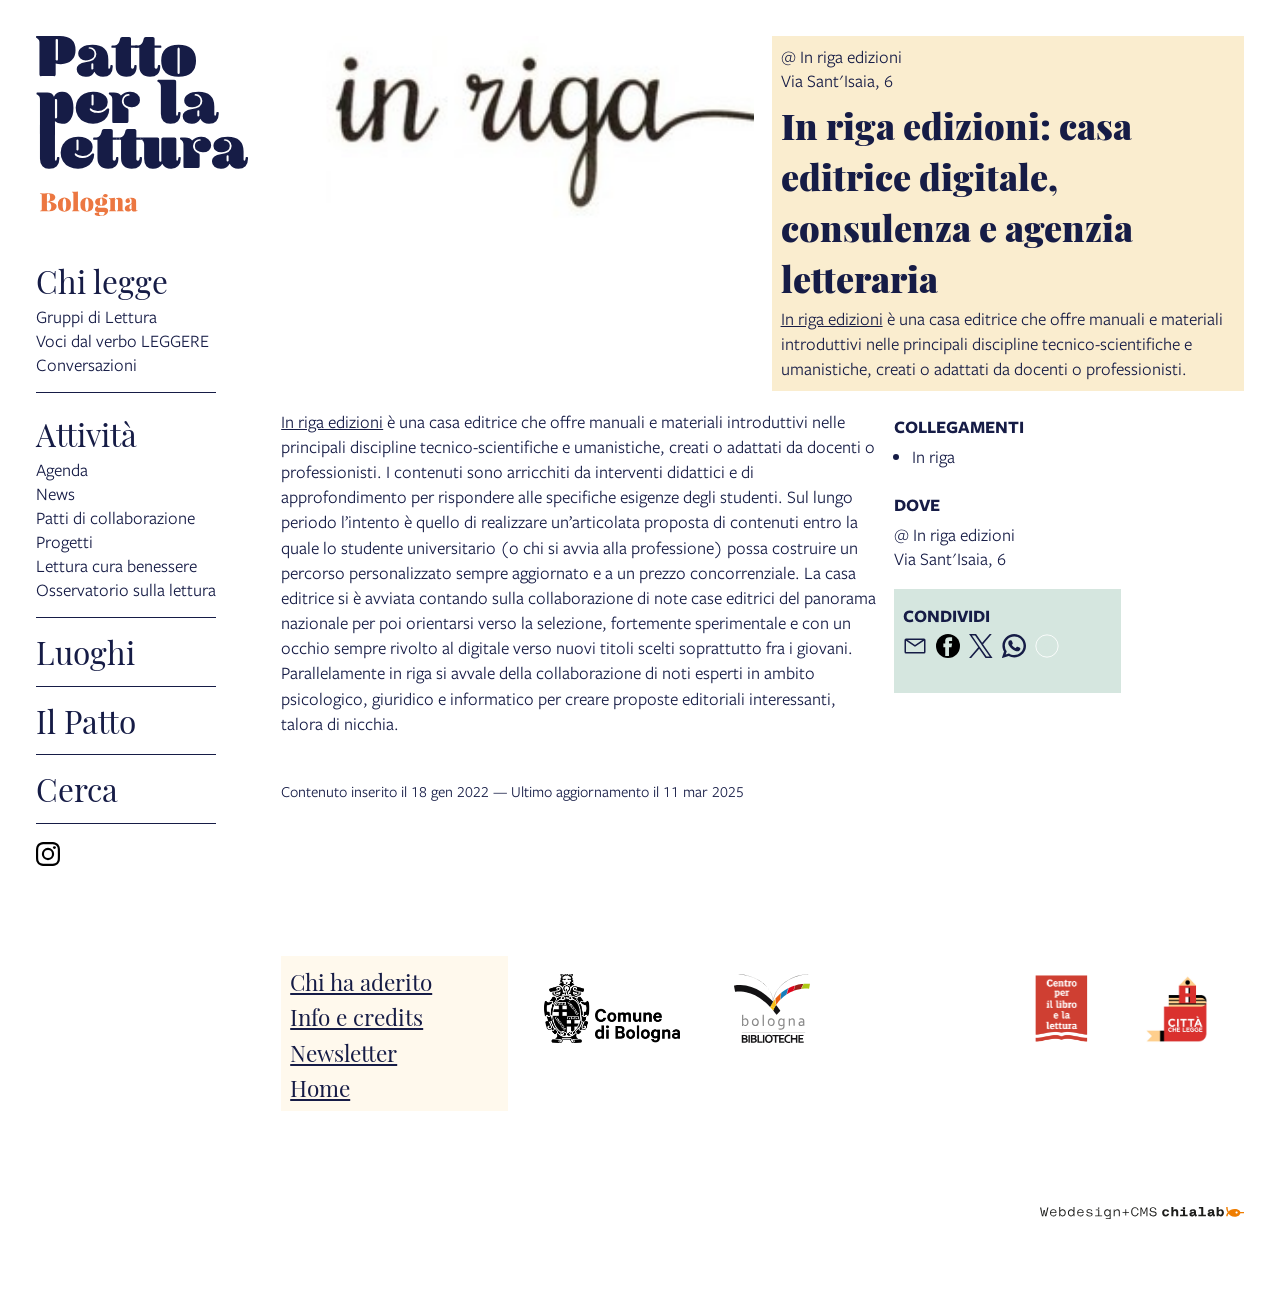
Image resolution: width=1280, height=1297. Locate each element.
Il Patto (86, 721)
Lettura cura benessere (116, 564)
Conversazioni (86, 363)
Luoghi (85, 652)
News (55, 492)
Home (320, 1086)
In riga (933, 456)
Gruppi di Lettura (96, 315)
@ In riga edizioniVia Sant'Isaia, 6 (841, 68)
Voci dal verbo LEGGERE (122, 339)
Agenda (62, 468)
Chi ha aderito (361, 980)
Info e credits (356, 1015)
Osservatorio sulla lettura (126, 588)
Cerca (77, 789)
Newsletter (343, 1051)
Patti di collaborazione (115, 516)
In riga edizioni (832, 318)
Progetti (64, 540)
